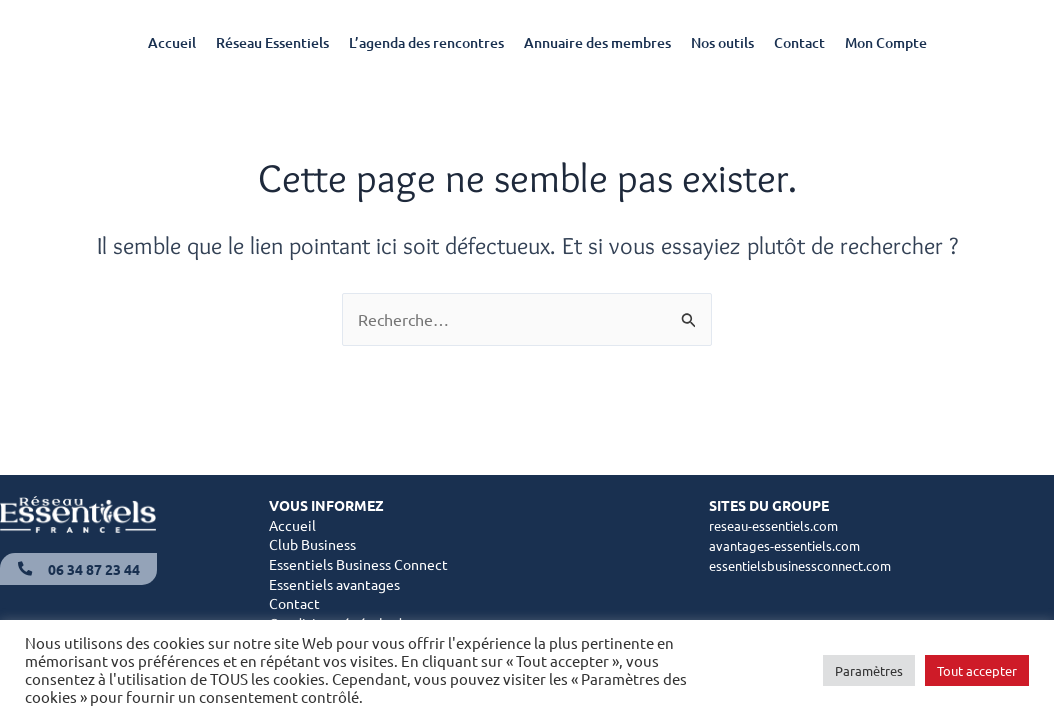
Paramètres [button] (869, 670)
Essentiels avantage (331, 585)
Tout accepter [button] (977, 670)
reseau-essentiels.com (779, 526)
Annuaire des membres (597, 42)
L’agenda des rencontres (426, 42)
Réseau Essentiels (272, 42)
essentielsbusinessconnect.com (809, 565)
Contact (799, 42)
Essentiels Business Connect (358, 565)
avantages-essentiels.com (790, 545)
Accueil (172, 42)
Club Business (312, 545)
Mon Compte (886, 42)
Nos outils (722, 42)
